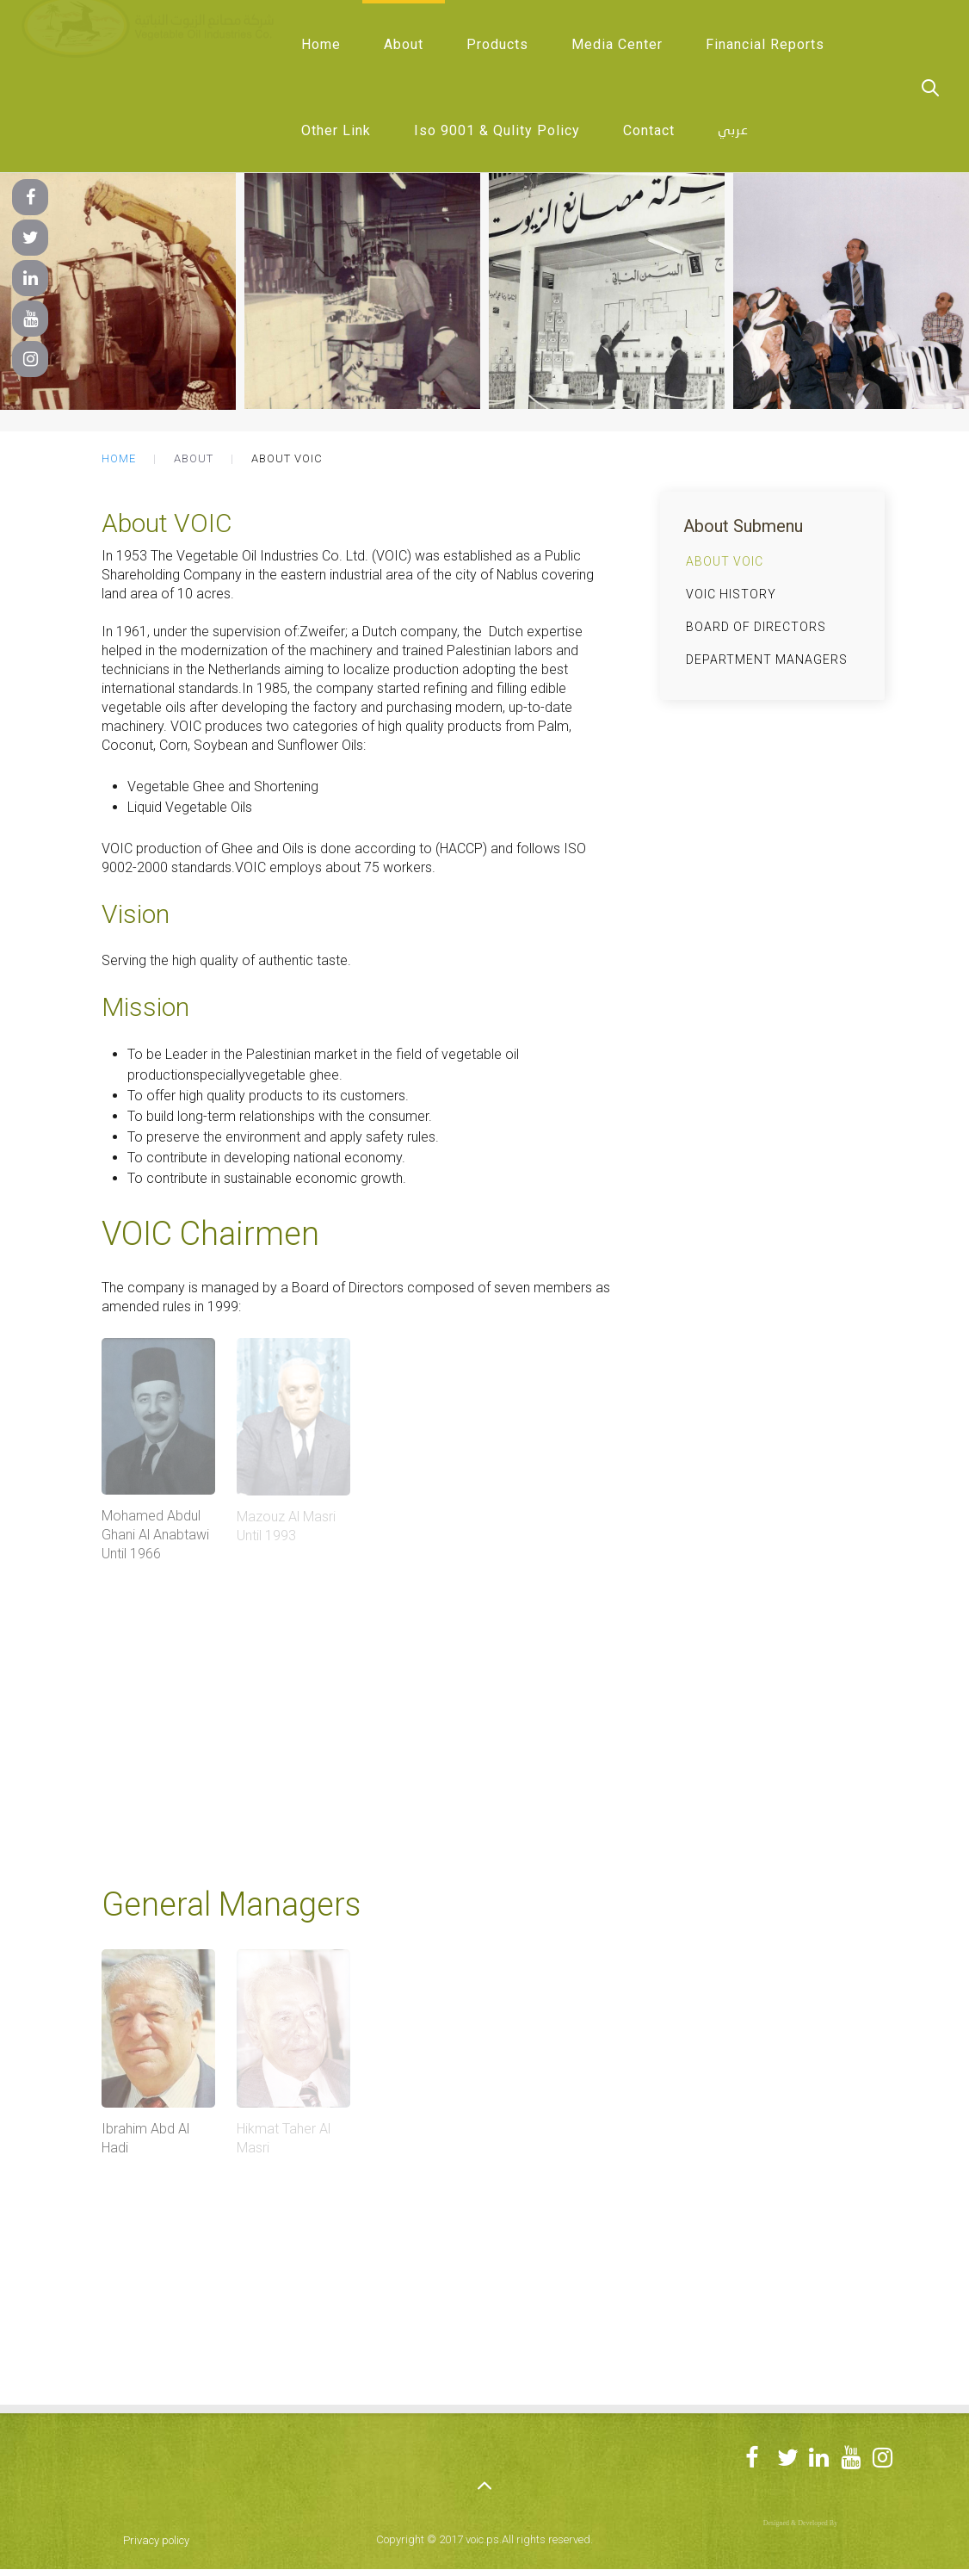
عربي (733, 131)
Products (497, 44)
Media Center (617, 44)
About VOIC (724, 561)
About (403, 44)
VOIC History (731, 594)
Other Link (336, 130)
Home (321, 44)
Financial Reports (765, 44)
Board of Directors (756, 627)
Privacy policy (156, 2540)
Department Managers (767, 659)
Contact (649, 130)
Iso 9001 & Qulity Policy (497, 130)
